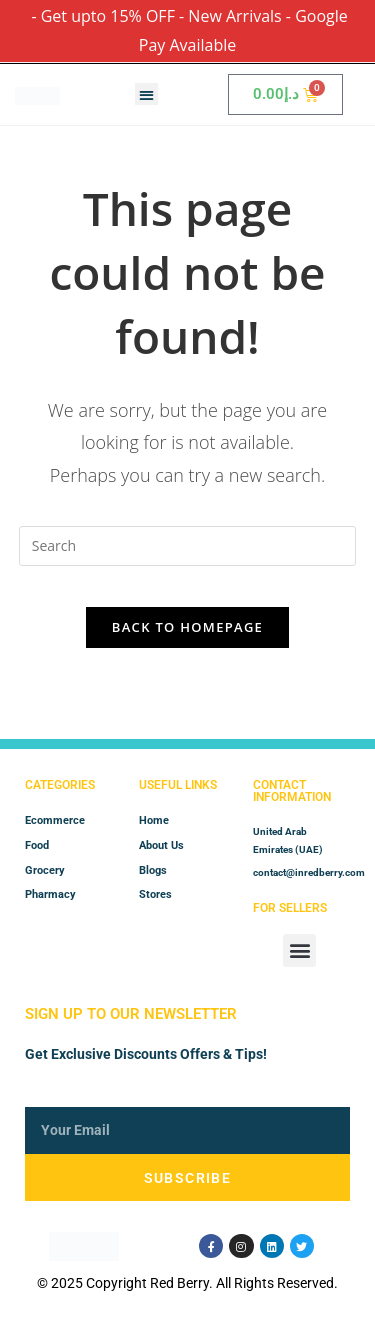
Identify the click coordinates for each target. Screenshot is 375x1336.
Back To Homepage (187, 627)
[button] (146, 94)
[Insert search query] (188, 546)
